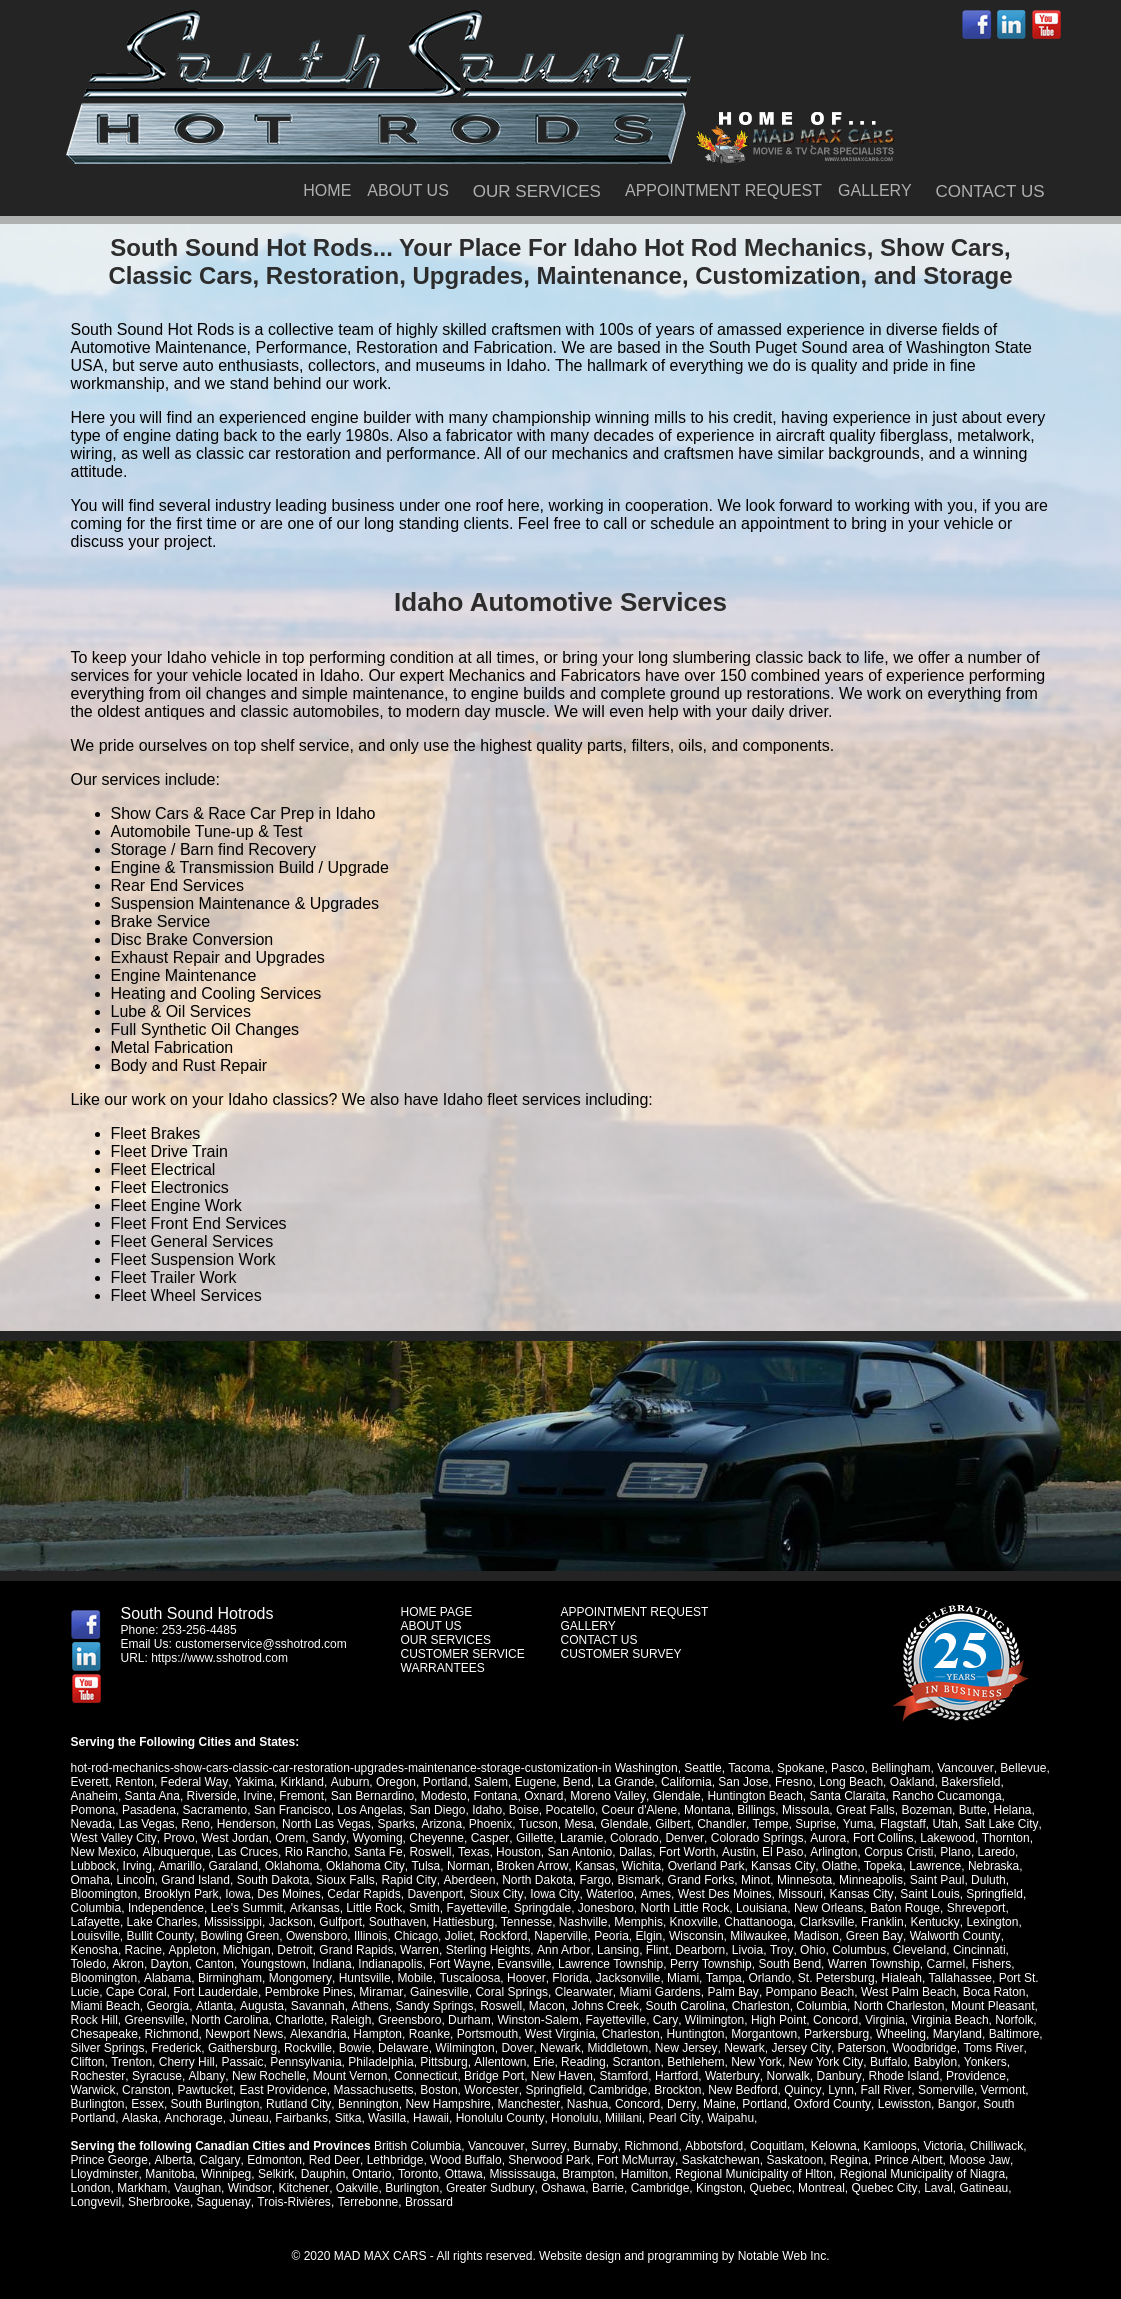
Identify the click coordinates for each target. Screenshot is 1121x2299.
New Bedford (742, 2090)
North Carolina (175, 2020)
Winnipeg (226, 2174)
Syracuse (156, 2076)
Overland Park (703, 1866)
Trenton (131, 2062)
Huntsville (290, 1978)
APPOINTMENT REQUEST (723, 190)
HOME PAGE (437, 1612)
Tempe (769, 1824)
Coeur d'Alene (640, 1810)
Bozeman (926, 1810)
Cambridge (617, 2090)
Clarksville (826, 1922)
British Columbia (417, 2146)
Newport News (244, 2034)
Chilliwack (993, 2146)
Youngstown (230, 1964)
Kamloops (886, 2146)
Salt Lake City (999, 1824)
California (684, 1782)
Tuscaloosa (395, 1978)
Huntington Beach (754, 1796)
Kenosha (94, 1950)
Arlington (831, 1852)
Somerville (944, 2090)
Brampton (587, 2174)
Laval (935, 2188)
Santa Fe (377, 1852)
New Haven (560, 2076)
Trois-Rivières (293, 2202)
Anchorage (192, 2118)
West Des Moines (722, 1894)
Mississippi (233, 1922)
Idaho (487, 1810)
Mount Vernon (347, 2076)
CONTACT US (990, 191)
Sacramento (215, 1810)
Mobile (340, 1978)
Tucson (537, 1824)
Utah (943, 1824)
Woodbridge (922, 2048)
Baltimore (1013, 2034)
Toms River (990, 2048)
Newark (559, 2048)
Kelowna (831, 2146)
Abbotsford (711, 2146)
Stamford (621, 2076)
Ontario (370, 2174)
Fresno (791, 1782)
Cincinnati (976, 1950)
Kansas (593, 1866)
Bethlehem (694, 2062)
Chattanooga (758, 1922)
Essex (147, 2104)
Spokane (800, 1768)
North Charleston (821, 2006)
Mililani (621, 2118)
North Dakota (536, 1880)
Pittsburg (443, 2062)
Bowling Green (239, 1936)
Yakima (253, 1782)
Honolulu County (498, 2118)
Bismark (637, 1880)
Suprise (814, 1824)
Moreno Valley (607, 1796)
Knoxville (693, 1922)
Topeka (879, 1866)
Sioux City (495, 1894)
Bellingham (900, 1768)
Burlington (98, 2104)
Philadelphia (380, 2062)
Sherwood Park (547, 2160)
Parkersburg (835, 2034)
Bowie (355, 2048)
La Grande (624, 1782)
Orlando (694, 1978)
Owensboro (315, 1936)
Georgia (92, 2006)
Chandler (720, 1824)
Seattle (702, 1768)
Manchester (528, 2104)
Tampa (648, 1978)
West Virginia (559, 2034)
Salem (489, 1782)
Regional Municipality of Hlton (753, 2174)
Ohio (809, 1950)
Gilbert (671, 1824)
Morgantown (764, 2034)
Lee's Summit (247, 1908)
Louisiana (760, 1908)
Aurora (824, 1838)
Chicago (415, 1936)
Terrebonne (366, 2202)
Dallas (634, 1852)
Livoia (745, 1950)
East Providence (282, 2090)
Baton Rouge (904, 1908)
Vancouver (965, 1768)
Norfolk (959, 2020)
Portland (443, 1782)
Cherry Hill (187, 2062)
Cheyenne (434, 1838)
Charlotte (245, 2020)
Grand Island (195, 1880)
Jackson (291, 1922)
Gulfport (340, 1922)
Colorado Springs (754, 1838)
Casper (488, 1838)
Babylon (933, 2062)
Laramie (579, 1838)
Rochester (98, 2076)
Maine (717, 2104)
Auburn (348, 1782)
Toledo (1026, 1950)
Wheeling (900, 2034)
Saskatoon (791, 2160)
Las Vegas (147, 1824)
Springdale (541, 1908)
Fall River (884, 2090)
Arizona (441, 1824)
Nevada (91, 1824)
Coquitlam (774, 2146)
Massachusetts (374, 2090)
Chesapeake (104, 2034)
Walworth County (953, 1936)
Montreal (819, 2188)
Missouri (798, 1894)
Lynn (840, 2090)
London (91, 2188)
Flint (655, 1950)
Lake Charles (162, 1922)
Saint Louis (926, 1894)
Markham (142, 2188)
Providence (972, 2076)
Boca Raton (924, 1992)
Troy (779, 1950)
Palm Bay (664, 1992)
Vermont (1000, 2090)
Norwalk (784, 2076)
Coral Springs (443, 1992)
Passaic (242, 2062)
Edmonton (273, 2160)
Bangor (953, 2104)
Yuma (856, 1824)
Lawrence (932, 1866)
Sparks (395, 1824)
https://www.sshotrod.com (219, 1658)
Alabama (94, 1978)
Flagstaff (901, 1824)
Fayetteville (476, 1908)
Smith (423, 1908)
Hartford (674, 2076)
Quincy (802, 2090)
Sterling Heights (487, 1950)
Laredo (993, 1852)
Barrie (606, 2188)
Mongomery (226, 1978)
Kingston (717, 2188)
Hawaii (430, 2118)
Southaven (397, 1922)
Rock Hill (986, 2006)
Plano (953, 1852)
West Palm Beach (838, 1992)
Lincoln (136, 1880)
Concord (780, 2020)
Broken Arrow (530, 1866)
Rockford (503, 1936)
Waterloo (608, 1894)
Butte (973, 1810)
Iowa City (553, 1894)
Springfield (991, 1894)
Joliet (458, 1936)
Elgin (648, 1936)
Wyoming (376, 1838)
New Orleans (827, 1908)
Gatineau (980, 2188)
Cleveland (916, 1950)
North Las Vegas (326, 1824)
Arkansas (314, 1908)
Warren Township (832, 1964)
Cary (611, 2020)
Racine (143, 1950)
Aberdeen (468, 1880)
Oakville (355, 2188)
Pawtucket (204, 2090)
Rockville (308, 2048)
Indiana (289, 1964)
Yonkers (983, 2062)
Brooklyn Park (181, 1894)
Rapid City (408, 1880)
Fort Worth (686, 1852)
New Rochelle (267, 2076)
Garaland (232, 1866)
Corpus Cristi (896, 1852)
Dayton (128, 1964)
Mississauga (522, 2174)
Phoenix (489, 1824)
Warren (418, 1950)
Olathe (836, 1866)
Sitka (346, 2118)
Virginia (830, 2020)
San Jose (742, 1782)
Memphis (638, 1922)
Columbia (96, 1908)
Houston (517, 1852)
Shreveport (975, 1908)
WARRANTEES (443, 1668)
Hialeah (826, 1978)
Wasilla (386, 2118)
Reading (582, 2062)
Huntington (695, 2034)
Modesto (444, 1796)
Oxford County (829, 2104)
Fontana (495, 1796)
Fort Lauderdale (148, 1992)
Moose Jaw (976, 2160)
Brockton (677, 2090)
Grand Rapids (356, 1950)
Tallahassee (884, 1978)
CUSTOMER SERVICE (463, 1654)
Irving (137, 1866)
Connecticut (423, 2076)
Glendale (676, 1796)
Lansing (616, 1950)
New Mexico (103, 1852)
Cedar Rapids (363, 1894)
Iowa (237, 1894)
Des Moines (288, 1894)
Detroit (294, 1950)
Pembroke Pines (241, 1992)
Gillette (532, 1838)
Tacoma (749, 1768)
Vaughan (197, 2188)
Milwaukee (757, 1936)
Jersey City (799, 2048)
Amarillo (179, 1866)
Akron (86, 1964)
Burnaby (594, 2146)
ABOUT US (408, 190)
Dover (516, 2048)
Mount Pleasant (914, 2006)
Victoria (940, 2146)
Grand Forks (699, 1880)
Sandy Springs (356, 2006)
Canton (172, 1964)
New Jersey (685, 2048)
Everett (90, 1782)
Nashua (585, 2104)
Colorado (632, 1838)
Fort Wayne (418, 1964)
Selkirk (275, 2174)
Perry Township (669, 1964)
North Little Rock (684, 1908)
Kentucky (934, 1922)
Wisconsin (695, 1936)
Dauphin (322, 2174)
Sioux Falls (345, 1880)
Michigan (246, 1950)
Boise (524, 1810)
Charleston (683, 2006)
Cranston (146, 2090)
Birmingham (157, 1978)
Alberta (173, 2160)
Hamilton (643, 2174)
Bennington (367, 2104)
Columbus (856, 1950)
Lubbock (93, 1866)
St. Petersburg (760, 1978)
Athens (291, 2006)
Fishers (949, 1964)
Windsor (249, 2188)
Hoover (452, 1978)
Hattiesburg (463, 1922)
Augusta (185, 2006)
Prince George (109, 2160)
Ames (653, 1894)
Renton (134, 1782)
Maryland (956, 2034)
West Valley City (113, 1838)
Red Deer (332, 2160)
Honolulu (572, 2118)
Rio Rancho (315, 1852)
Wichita (638, 1866)
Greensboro (355, 2020)
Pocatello (570, 1810)
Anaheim (94, 1796)
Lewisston (900, 2104)
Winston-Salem (483, 2020)
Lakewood (943, 1838)
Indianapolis (348, 1964)
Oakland (910, 1782)
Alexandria (317, 2034)
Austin (737, 1852)
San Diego (437, 1810)
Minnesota (802, 1880)
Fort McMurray (633, 2160)
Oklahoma (291, 1866)
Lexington (991, 1922)
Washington (646, 1768)
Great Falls (865, 1810)
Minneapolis (869, 1880)
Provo (178, 1838)
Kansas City (780, 1866)
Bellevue (1022, 1768)
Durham (415, 2020)
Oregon (394, 1782)
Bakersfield (968, 1782)
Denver (682, 1838)
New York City (825, 2062)
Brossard (428, 2202)
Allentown (499, 2062)
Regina (846, 2160)
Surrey (547, 2146)
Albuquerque (176, 1852)
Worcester (491, 2090)
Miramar (313, 1992)
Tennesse (526, 1922)
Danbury (835, 2076)
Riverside (212, 1796)
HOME (327, 190)
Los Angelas (369, 1810)
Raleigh (297, 2020)
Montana (707, 1810)
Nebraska (989, 1866)
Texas (472, 1852)
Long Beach (849, 1782)
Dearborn (698, 1950)
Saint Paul (935, 1880)
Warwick (93, 2090)
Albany (205, 2076)
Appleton (191, 1950)
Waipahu (727, 2118)
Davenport (434, 1894)
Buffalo (886, 2062)
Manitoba (169, 2174)
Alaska (139, 2118)
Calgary (219, 2160)
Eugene (533, 1782)
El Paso (781, 1852)
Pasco (847, 1768)
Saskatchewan (718, 2160)
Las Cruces (247, 1852)
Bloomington (104, 1894)
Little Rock (374, 1908)
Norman (466, 1866)
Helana (1012, 1810)
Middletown (617, 2048)
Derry (679, 2104)
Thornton (1002, 1838)
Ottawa (463, 2174)
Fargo (593, 1880)
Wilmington (659, 2020)
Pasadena (149, 1810)
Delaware (403, 2048)
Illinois (369, 1936)
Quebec (768, 2188)
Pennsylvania (305, 2062)
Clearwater (515, 1992)
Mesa (578, 1824)
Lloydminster (104, 2174)
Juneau (247, 2118)
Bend (575, 1782)
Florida (495, 1978)
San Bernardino (372, 1796)
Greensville (101, 2020)
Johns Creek (527, 2006)
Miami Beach (997, 1992)
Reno (195, 1824)
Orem (289, 1838)
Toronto (417, 2174)
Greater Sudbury (489, 2188)
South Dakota (273, 1880)
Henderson (246, 1824)
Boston (438, 2090)
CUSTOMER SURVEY (621, 1654)
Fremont (301, 1796)
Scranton (636, 2062)
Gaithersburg (242, 2048)
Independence (166, 1908)
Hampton (377, 2034)
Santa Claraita (847, 1796)
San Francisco (292, 1810)
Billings (756, 1810)
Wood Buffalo (464, 2160)
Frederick (176, 2048)
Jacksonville (553, 1978)
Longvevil (96, 2202)
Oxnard (543, 1796)
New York (755, 2062)
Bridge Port (492, 2076)
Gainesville (371, 1992)
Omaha (90, 1880)
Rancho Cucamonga (945, 1796)
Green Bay (873, 1936)
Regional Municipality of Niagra (921, 2174)
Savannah (240, 2006)
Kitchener (303, 2188)
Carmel (903, 1964)
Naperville (559, 1936)
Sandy (327, 1838)
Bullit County (160, 1936)
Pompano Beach (740, 1992)
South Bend (747, 1964)
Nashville (583, 1922)
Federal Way (194, 1782)
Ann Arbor (562, 1950)
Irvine (257, 1796)
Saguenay (223, 2202)
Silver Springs (108, 2048)
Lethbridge (392, 2160)
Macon (469, 2006)
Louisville (95, 1936)
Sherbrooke (159, 2202)
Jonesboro (605, 1908)
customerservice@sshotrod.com (261, 1644)
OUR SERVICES (537, 191)
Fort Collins (879, 1838)
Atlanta (137, 2006)
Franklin (882, 1922)
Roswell (430, 1852)
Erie (542, 2062)
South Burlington (215, 2104)
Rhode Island (900, 2076)
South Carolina (607, 2006)
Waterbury (730, 2076)
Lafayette (95, 1922)
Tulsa (424, 1866)
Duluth (987, 1880)
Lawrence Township (568, 1964)
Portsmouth (486, 2034)
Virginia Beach (895, 2020)
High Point (723, 2020)
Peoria (610, 1936)
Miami (608, 1978)
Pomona (93, 1810)
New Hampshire (447, 2104)
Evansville (482, 1964)
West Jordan (234, 1838)
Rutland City (298, 2104)
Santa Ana (152, 1796)
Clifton (88, 2062)
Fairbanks (300, 2118)
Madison (815, 1936)
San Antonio (579, 1852)
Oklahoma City (364, 1866)
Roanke (428, 2034)
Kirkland (301, 1782)
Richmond (172, 2034)
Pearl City (671, 2118)
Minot (753, 1880)
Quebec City (881, 2188)
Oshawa (561, 2188)
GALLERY (875, 190)
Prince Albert (905, 2160)
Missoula (805, 1810)
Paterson (859, 2048)
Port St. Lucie (959, 1978)
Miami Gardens (591, 1992)
